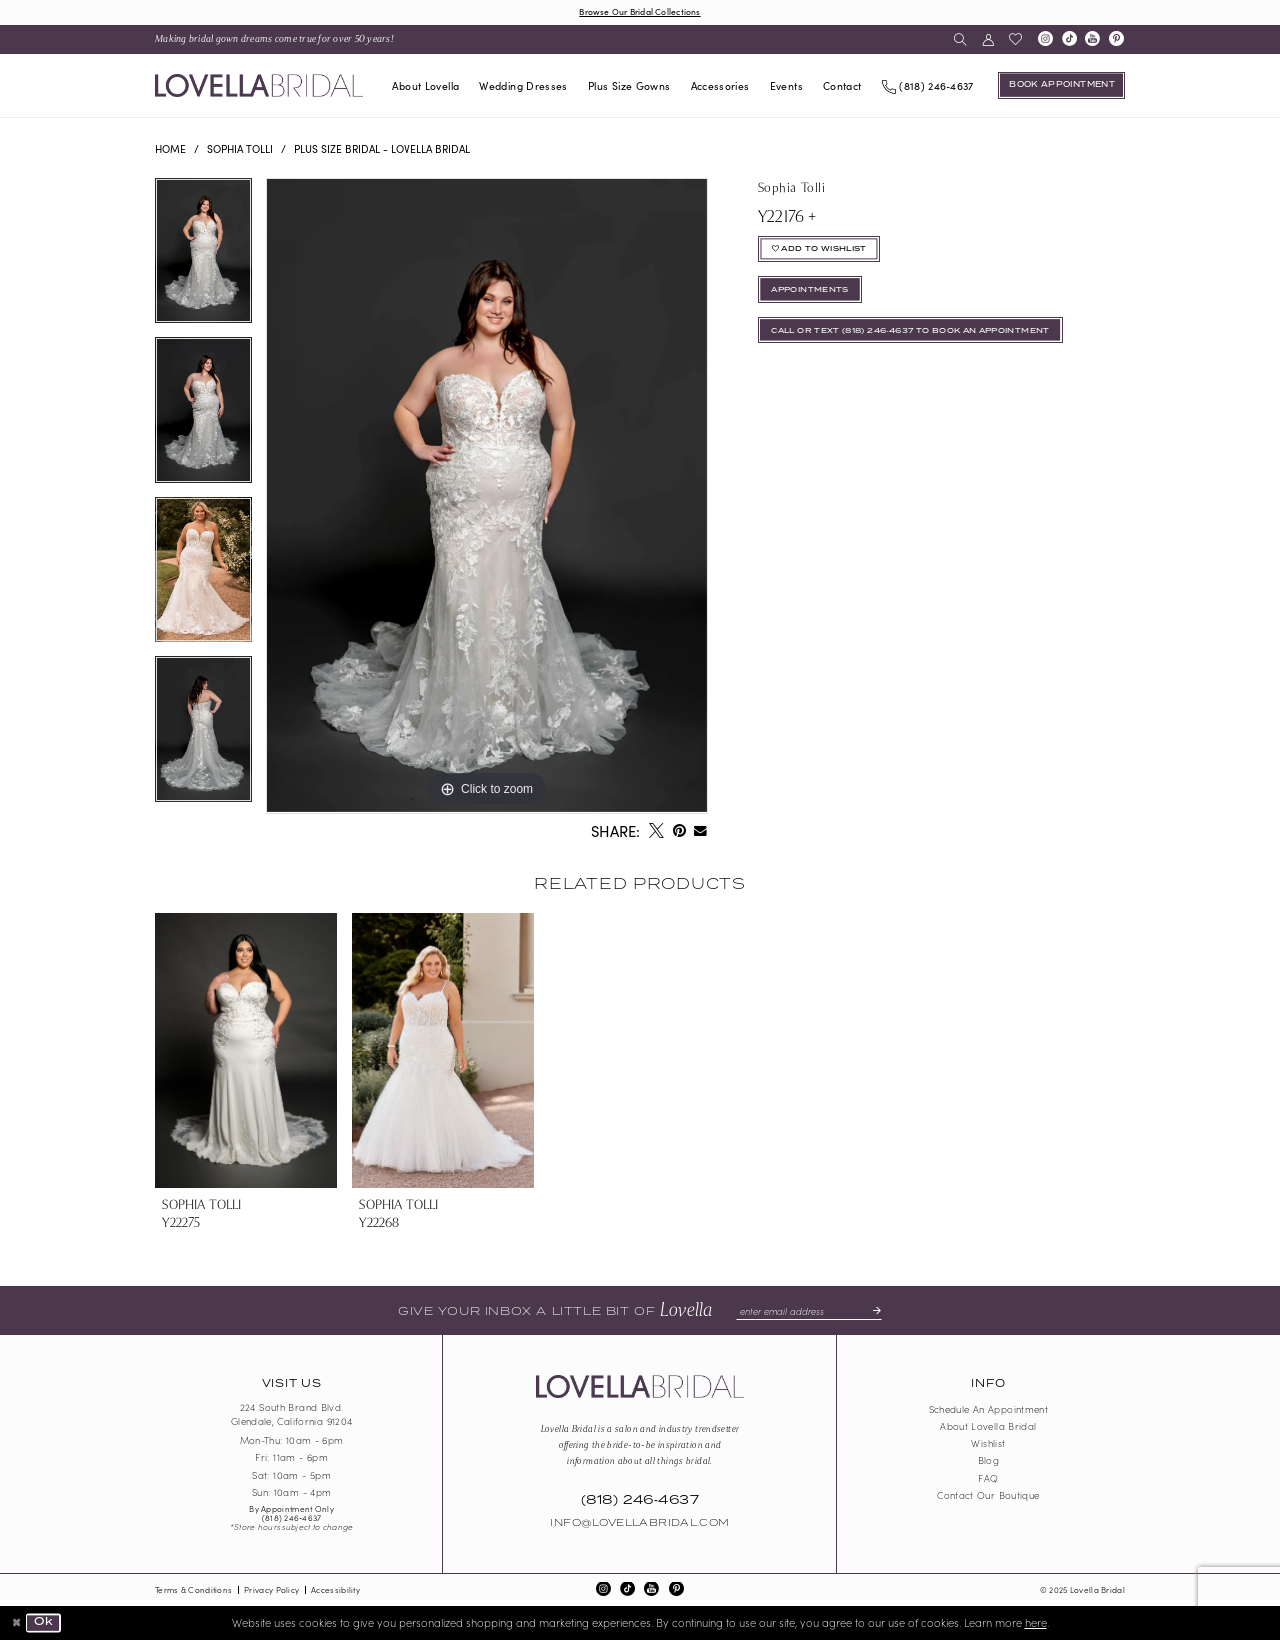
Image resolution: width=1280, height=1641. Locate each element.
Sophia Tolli (240, 148)
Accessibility (335, 1590)
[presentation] (246, 1051)
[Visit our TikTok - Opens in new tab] (1069, 40)
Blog (988, 1461)
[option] (203, 259)
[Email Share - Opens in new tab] (701, 832)
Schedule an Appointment (989, 1410)
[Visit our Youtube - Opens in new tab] (1093, 40)
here (1036, 1623)
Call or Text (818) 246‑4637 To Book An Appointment (918, 335)
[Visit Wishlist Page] (1015, 39)
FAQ (988, 1478)
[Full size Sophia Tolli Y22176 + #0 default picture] (487, 497)
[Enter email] (809, 1310)
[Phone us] (927, 85)
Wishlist (988, 1444)
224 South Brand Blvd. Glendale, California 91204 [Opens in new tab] (292, 1415)
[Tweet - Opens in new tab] (656, 832)
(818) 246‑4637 (292, 1517)
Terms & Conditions (193, 1590)
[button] (987, 39)
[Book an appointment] (1061, 86)
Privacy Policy (271, 1590)
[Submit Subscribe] (874, 1310)
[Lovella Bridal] (259, 85)
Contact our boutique (988, 1495)
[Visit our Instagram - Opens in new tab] (1045, 40)
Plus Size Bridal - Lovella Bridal (382, 148)
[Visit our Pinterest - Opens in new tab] (1117, 40)
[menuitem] (275, 39)
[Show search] (960, 39)
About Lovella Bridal (988, 1427)
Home (170, 148)
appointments (812, 293)
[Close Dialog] (16, 1623)
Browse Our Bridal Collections (639, 11)
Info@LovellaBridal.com (639, 1524)
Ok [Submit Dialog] (44, 1623)
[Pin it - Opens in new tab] (679, 832)
